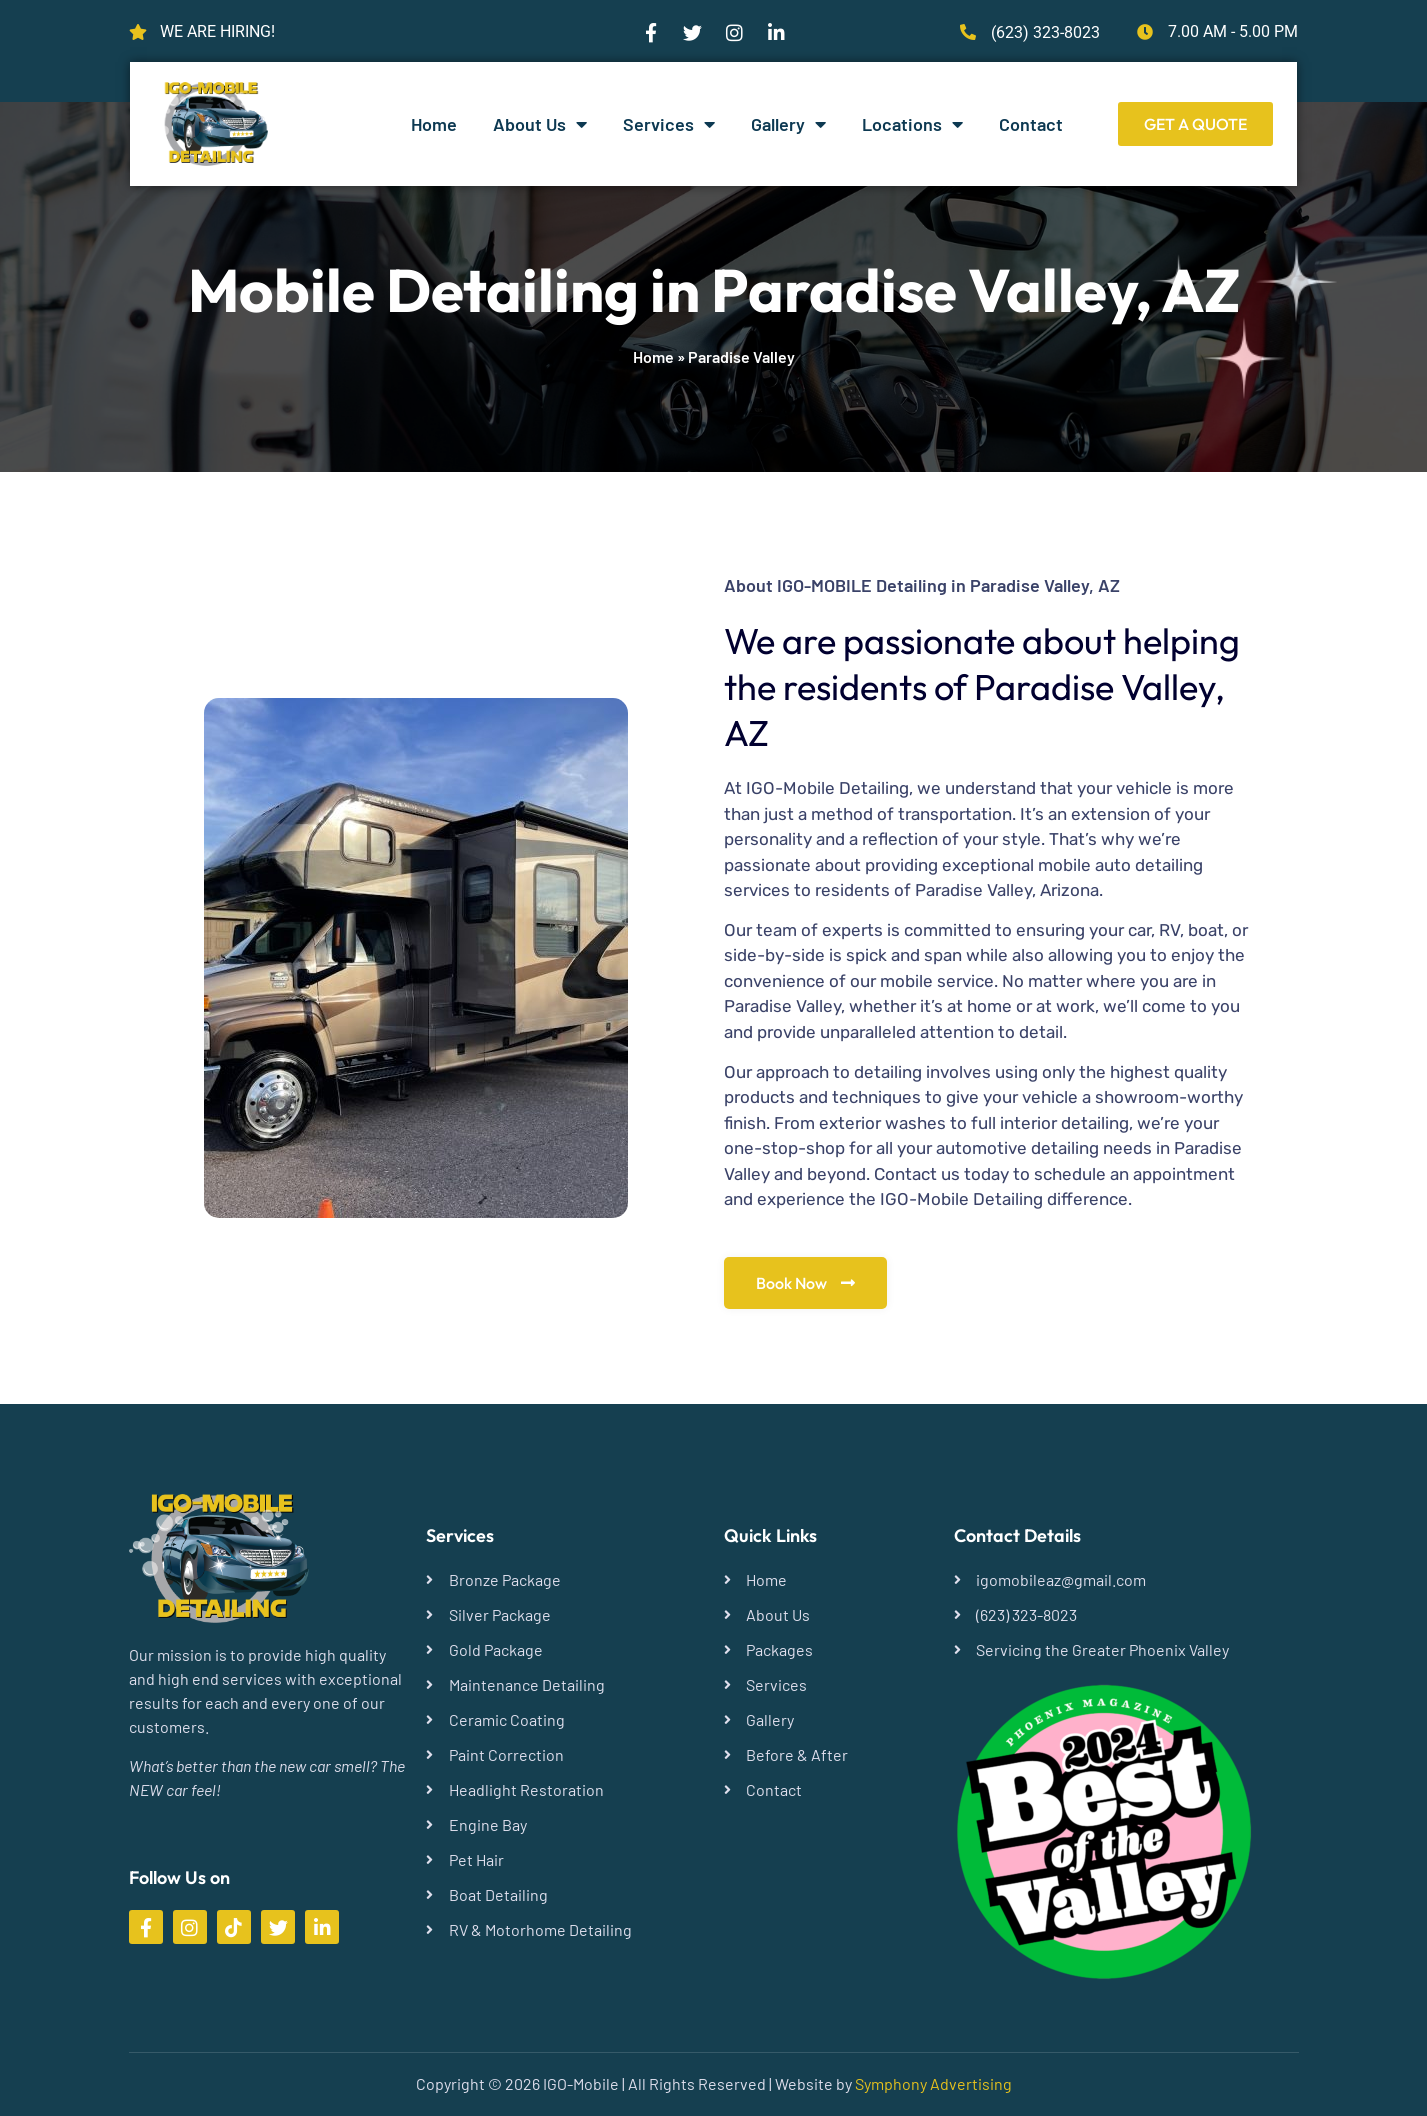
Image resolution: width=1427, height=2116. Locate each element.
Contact (1031, 124)
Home (434, 124)
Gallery (788, 124)
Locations (912, 124)
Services (669, 124)
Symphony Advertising (933, 2083)
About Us (540, 124)
